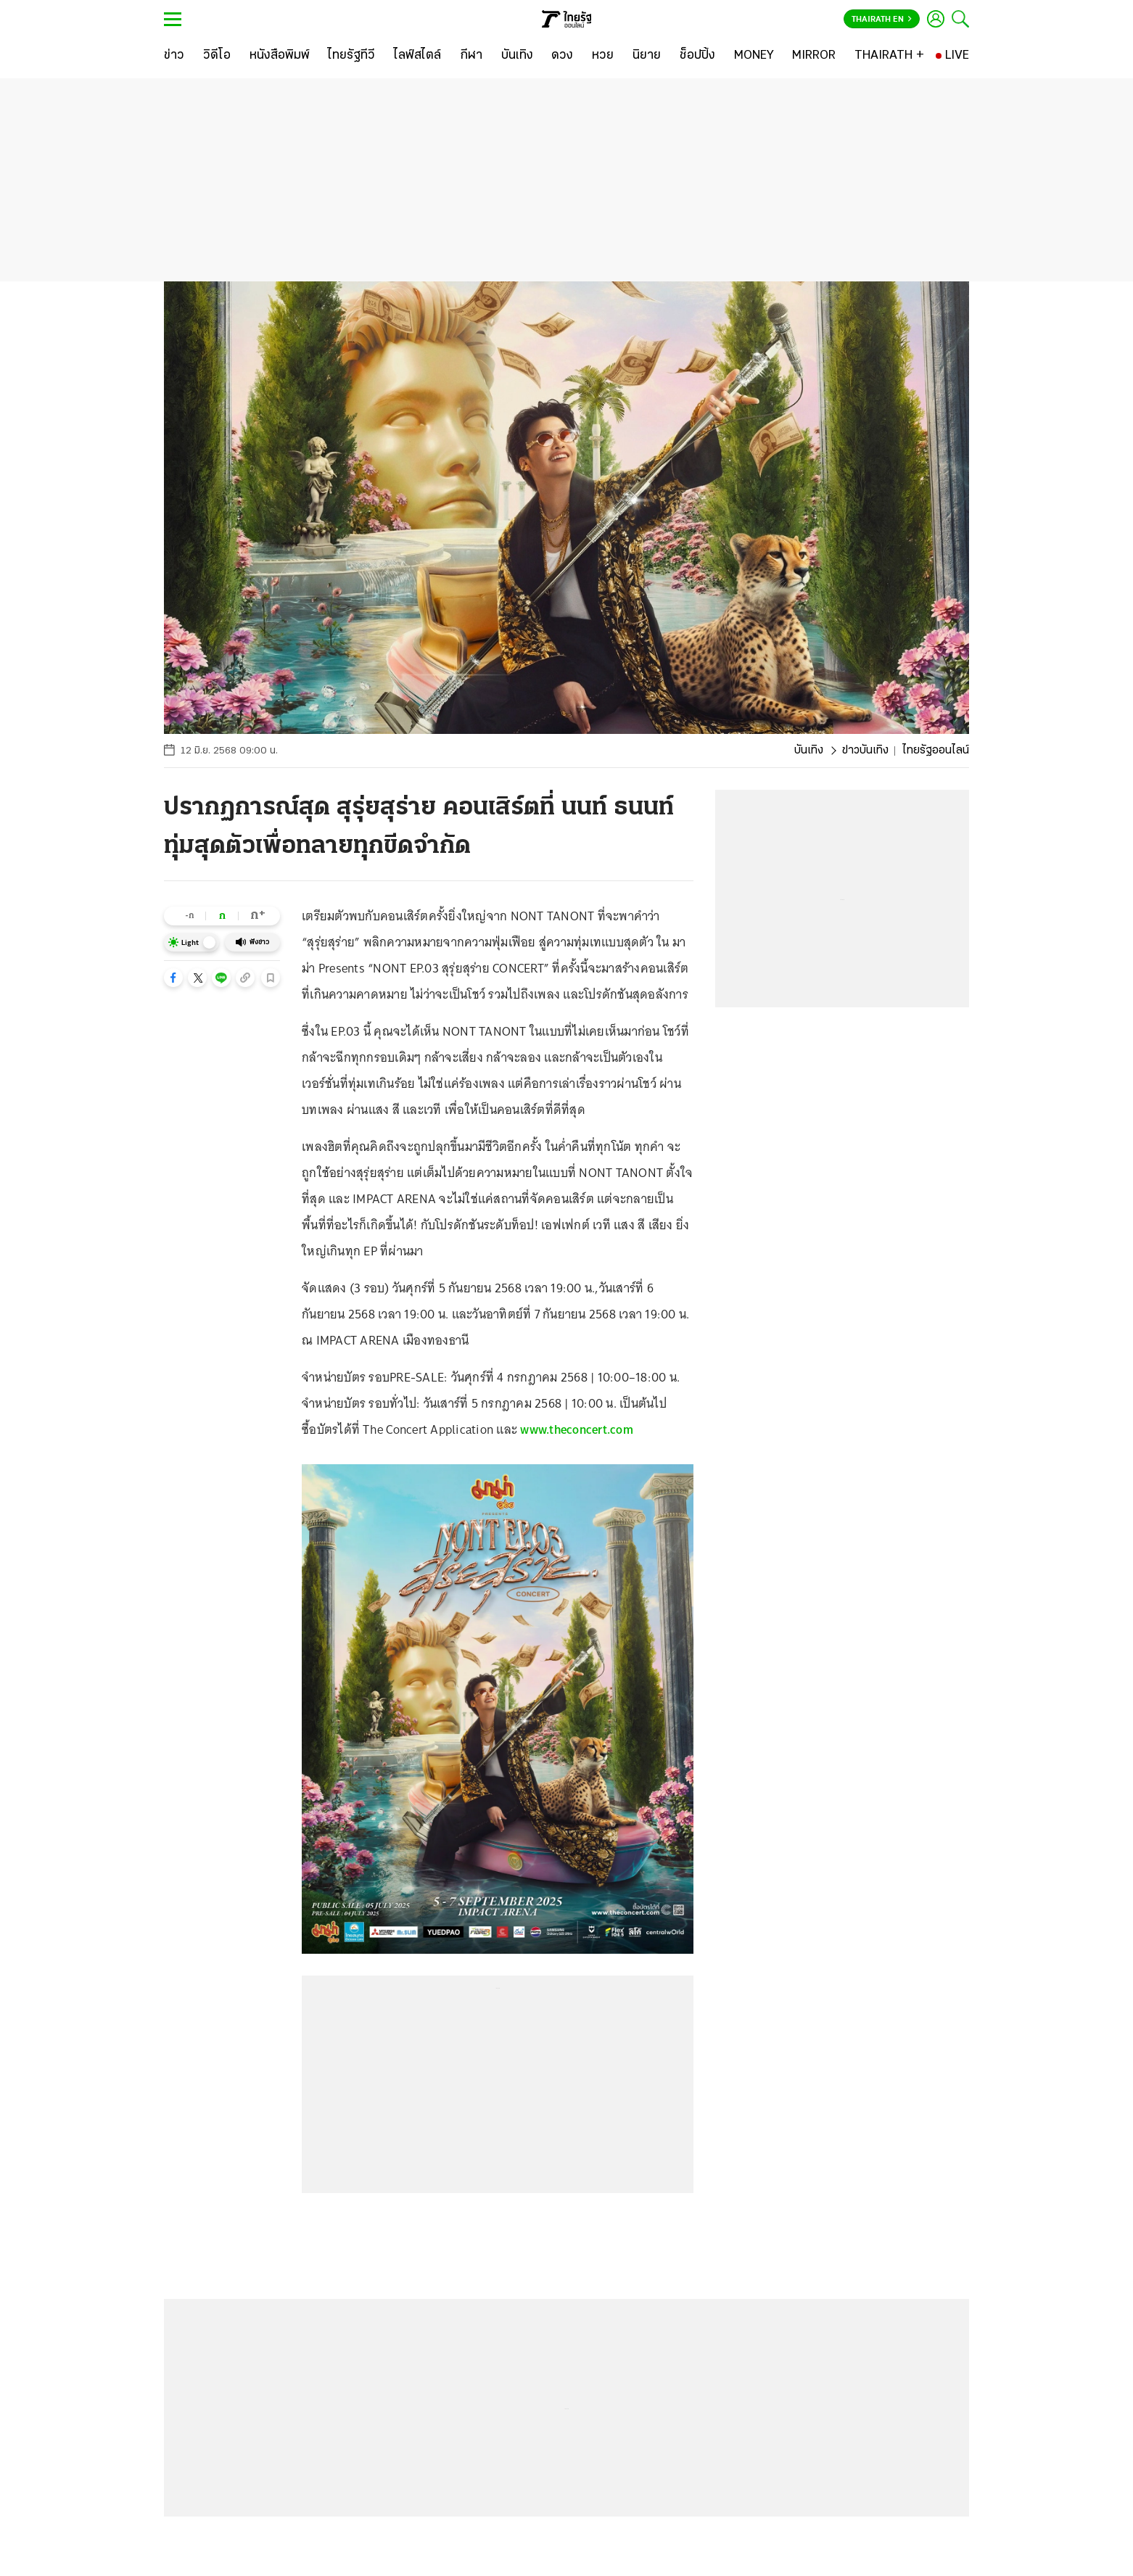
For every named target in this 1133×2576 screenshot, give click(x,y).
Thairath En (882, 19)
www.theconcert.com (576, 1429)
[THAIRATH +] (889, 56)
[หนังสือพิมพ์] (280, 56)
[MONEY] (754, 56)
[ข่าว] (174, 56)
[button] (173, 977)
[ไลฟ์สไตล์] (417, 56)
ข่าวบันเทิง (865, 750)
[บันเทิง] (517, 56)
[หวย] (603, 56)
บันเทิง (808, 750)
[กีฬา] (471, 56)
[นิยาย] (647, 56)
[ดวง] (562, 56)
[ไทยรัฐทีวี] (351, 56)
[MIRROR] (814, 56)
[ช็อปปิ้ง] (697, 56)
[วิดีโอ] (217, 56)
